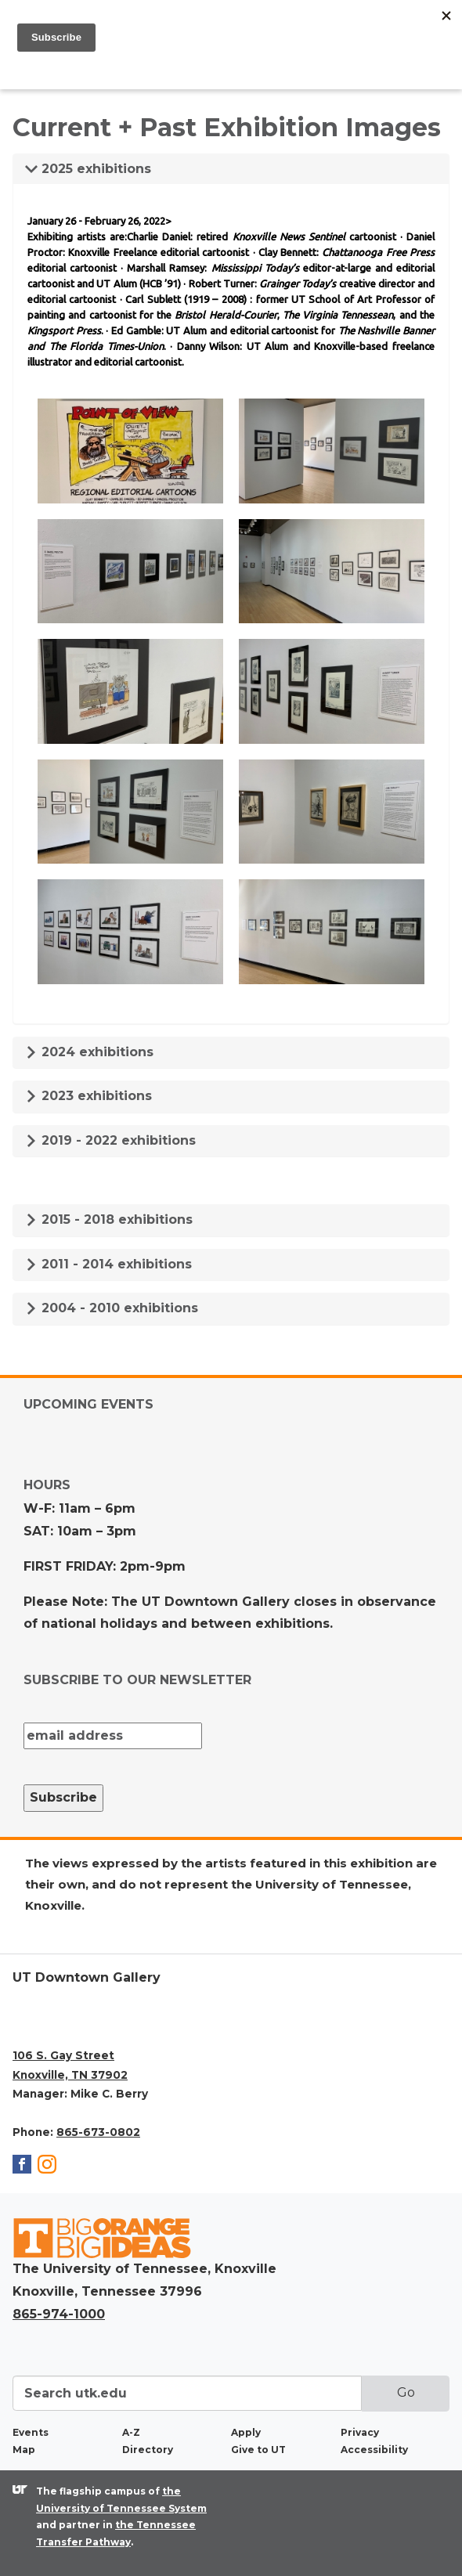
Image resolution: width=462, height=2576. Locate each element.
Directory (147, 2449)
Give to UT (258, 2449)
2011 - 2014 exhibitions (108, 1264)
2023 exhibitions (88, 1095)
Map (24, 2449)
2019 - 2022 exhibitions (110, 1140)
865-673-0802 (98, 2132)
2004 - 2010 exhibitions (111, 1308)
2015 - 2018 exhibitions (109, 1219)
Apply (246, 2432)
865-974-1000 (59, 2314)
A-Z (131, 2432)
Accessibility (374, 2449)
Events (31, 2432)
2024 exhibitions (89, 1051)
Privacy (360, 2432)
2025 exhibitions (88, 168)
